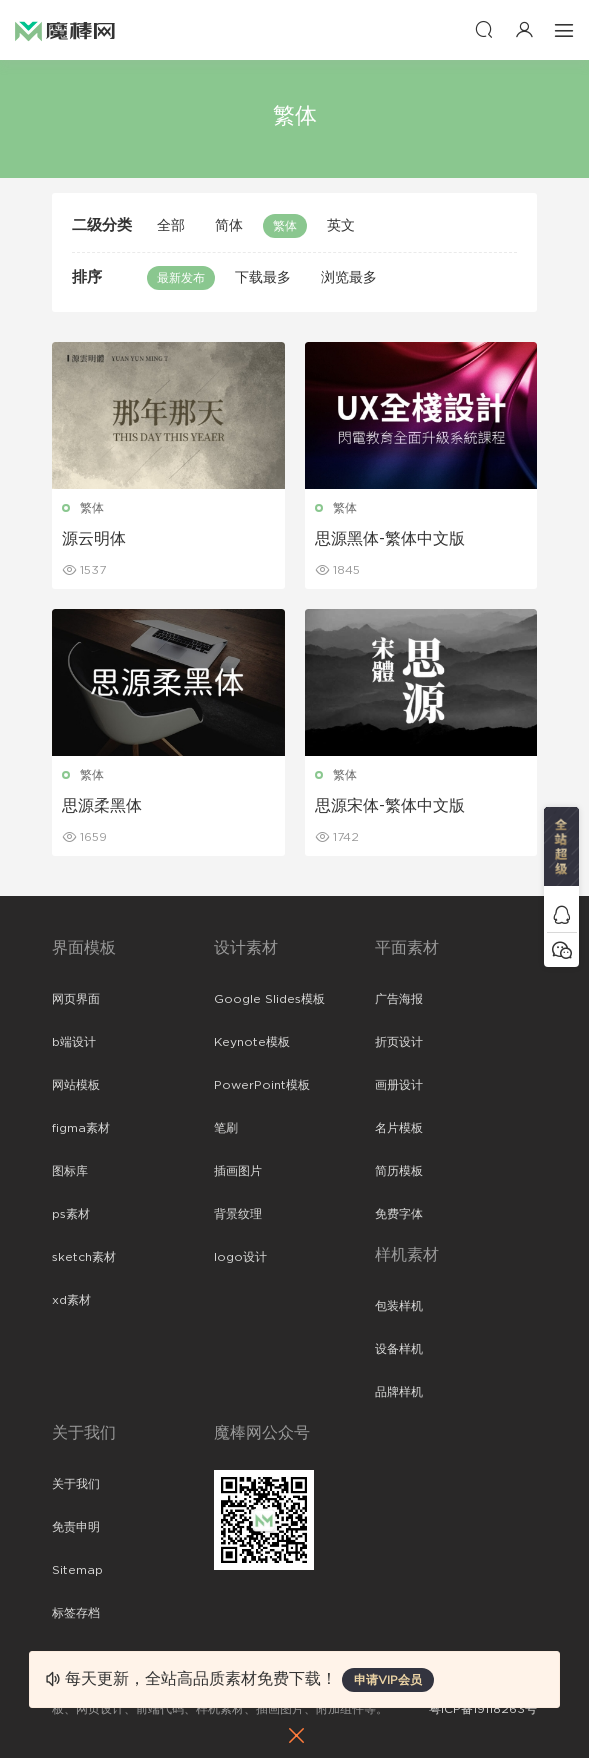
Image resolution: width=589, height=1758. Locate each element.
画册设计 (399, 1085)
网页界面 (76, 999)
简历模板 (399, 1171)
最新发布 (181, 278)
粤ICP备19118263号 (483, 1709)
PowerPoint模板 (262, 1085)
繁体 (285, 226)
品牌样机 (399, 1392)
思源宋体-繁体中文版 (390, 806)
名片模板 (399, 1128)
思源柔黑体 (102, 806)
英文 (341, 226)
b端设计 (74, 1042)
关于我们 (76, 1484)
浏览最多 (349, 278)
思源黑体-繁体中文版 (390, 539)
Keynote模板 (252, 1042)
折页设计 (399, 1042)
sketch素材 (84, 1257)
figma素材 (81, 1128)
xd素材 (71, 1300)
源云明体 (94, 539)
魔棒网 (65, 30)
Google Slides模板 (269, 999)
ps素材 (71, 1214)
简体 (229, 226)
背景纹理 (238, 1214)
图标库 (70, 1171)
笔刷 (226, 1128)
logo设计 (240, 1257)
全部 (171, 226)
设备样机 (399, 1349)
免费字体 (399, 1214)
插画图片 (238, 1171)
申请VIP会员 (388, 1680)
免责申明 (76, 1527)
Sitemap (77, 1570)
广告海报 (399, 999)
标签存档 (76, 1613)
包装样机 (399, 1306)
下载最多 (263, 278)
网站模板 (76, 1085)
